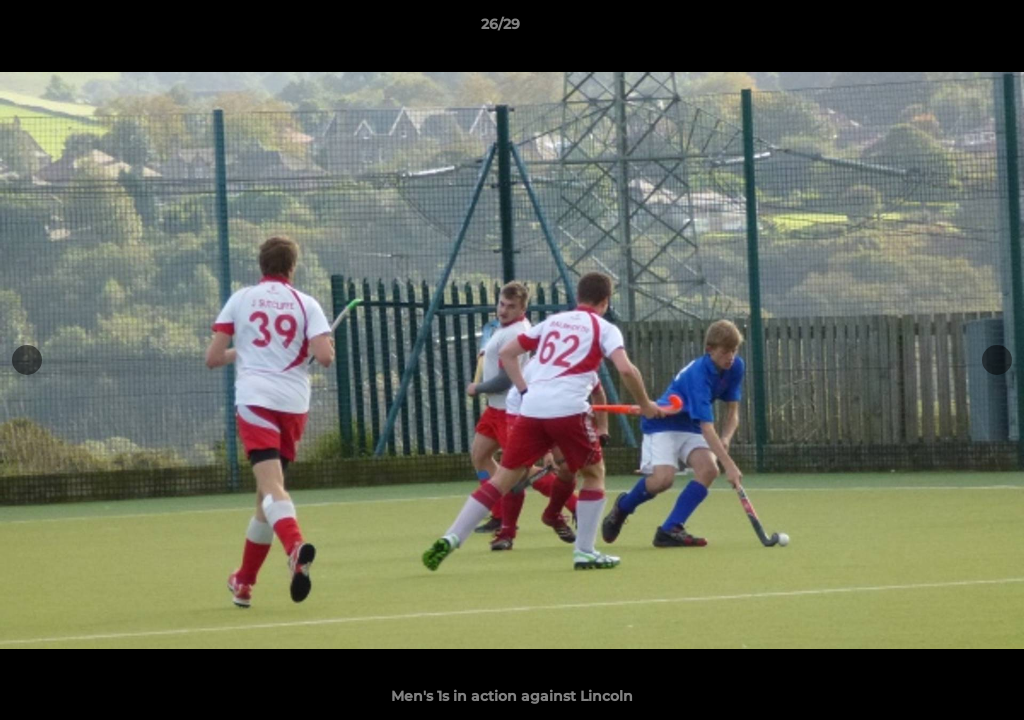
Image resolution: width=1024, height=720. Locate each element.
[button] (940, 29)
